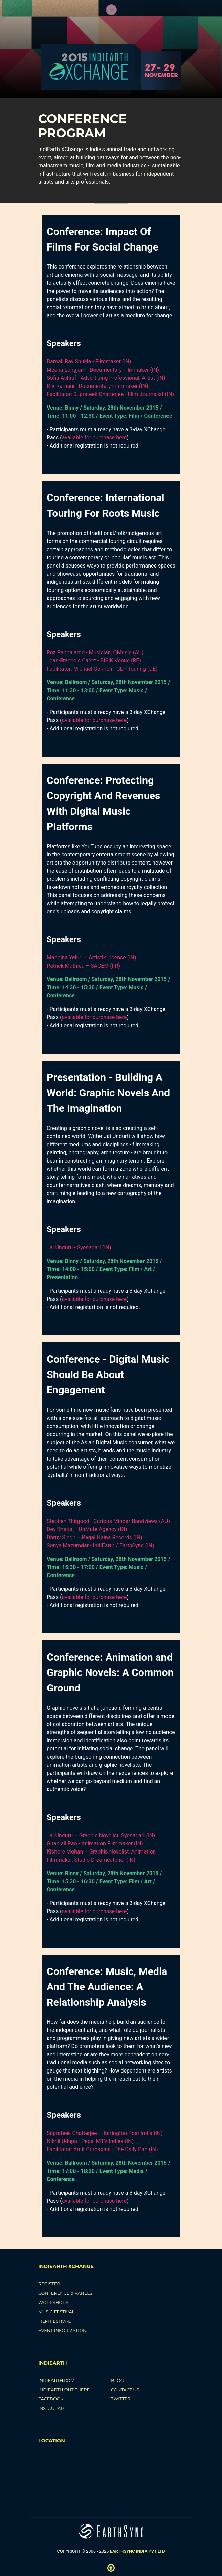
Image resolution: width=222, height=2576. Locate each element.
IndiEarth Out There (64, 2389)
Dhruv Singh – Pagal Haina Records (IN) (94, 1537)
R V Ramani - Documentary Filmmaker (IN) (97, 386)
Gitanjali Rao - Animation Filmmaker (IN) (95, 1843)
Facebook (51, 2398)
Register (49, 2283)
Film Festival (54, 2321)
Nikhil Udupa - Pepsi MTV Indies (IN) (90, 2141)
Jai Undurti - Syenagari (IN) (79, 1247)
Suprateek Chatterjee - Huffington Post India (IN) (105, 2133)
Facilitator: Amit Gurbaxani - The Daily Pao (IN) (102, 2149)
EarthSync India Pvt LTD (137, 2551)
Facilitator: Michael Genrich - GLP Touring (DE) (102, 669)
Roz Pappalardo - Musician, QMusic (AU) (95, 652)
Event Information (62, 2330)
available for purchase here (94, 437)
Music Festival (56, 2311)
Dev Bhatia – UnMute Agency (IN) (87, 1529)
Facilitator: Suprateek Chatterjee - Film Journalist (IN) (110, 394)
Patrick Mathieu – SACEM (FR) (83, 966)
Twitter (121, 2398)
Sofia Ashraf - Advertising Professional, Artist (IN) (106, 378)
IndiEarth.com (56, 2380)
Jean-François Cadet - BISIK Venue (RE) (94, 660)
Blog (117, 2380)
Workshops (53, 2302)
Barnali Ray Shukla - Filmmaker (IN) (89, 361)
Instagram (51, 2408)
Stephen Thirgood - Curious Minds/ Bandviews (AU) (108, 1521)
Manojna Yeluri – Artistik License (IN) (91, 957)
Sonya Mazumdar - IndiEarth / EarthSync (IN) (100, 1545)
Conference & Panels (65, 2293)
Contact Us (125, 2389)
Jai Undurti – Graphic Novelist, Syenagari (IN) (101, 1835)
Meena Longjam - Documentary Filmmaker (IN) (103, 369)
